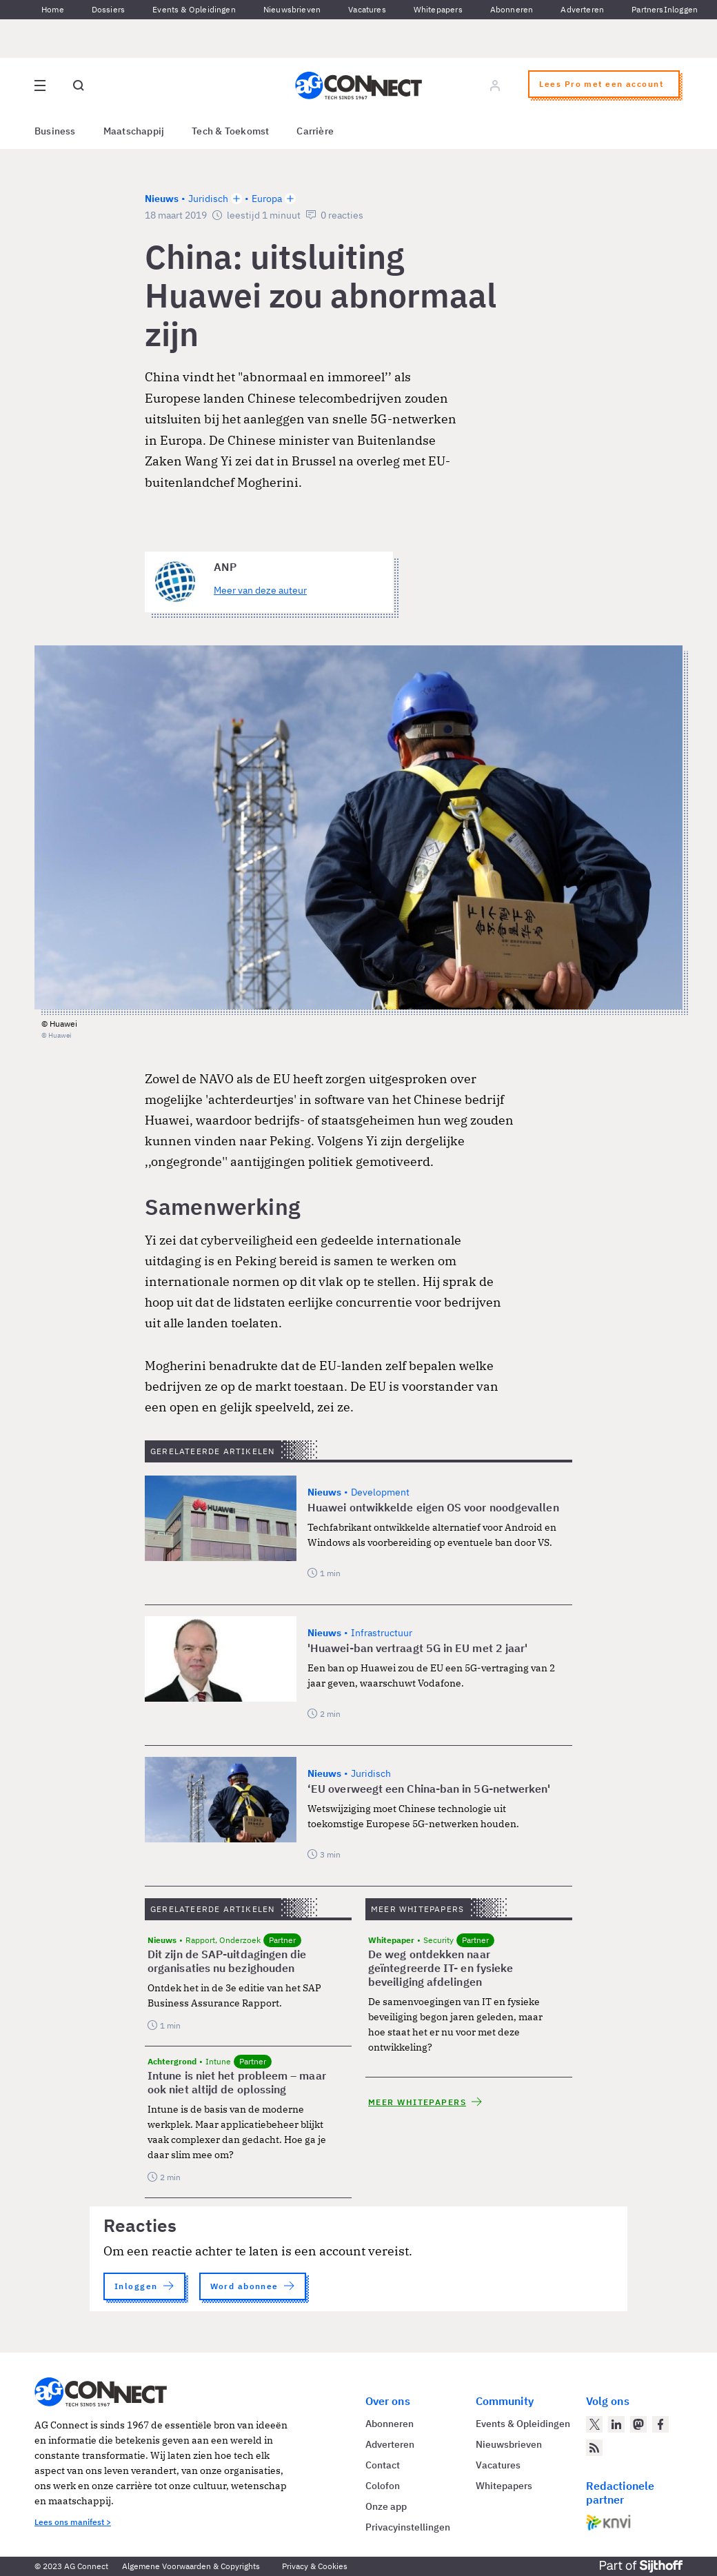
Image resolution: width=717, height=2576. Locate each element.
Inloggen (681, 9)
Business (55, 131)
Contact (382, 2465)
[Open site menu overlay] (40, 85)
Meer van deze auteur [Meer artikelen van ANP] (260, 590)
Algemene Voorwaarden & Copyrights (191, 2566)
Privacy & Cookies (314, 2566)
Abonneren (512, 9)
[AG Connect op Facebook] (660, 2424)
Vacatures (367, 9)
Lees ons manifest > (72, 2522)
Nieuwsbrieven (292, 9)
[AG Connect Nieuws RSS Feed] (594, 2447)
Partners (647, 9)
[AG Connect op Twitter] (594, 2424)
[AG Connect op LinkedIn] (616, 2424)
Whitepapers (438, 9)
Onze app (386, 2506)
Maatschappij (134, 131)
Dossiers (108, 9)
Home (52, 9)
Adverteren (582, 9)
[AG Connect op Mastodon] (638, 2424)
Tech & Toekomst (230, 131)
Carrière (315, 131)
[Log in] (495, 85)
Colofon (382, 2485)
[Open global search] (78, 85)
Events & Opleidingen (194, 9)
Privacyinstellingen (407, 2527)
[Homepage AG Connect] (358, 85)
